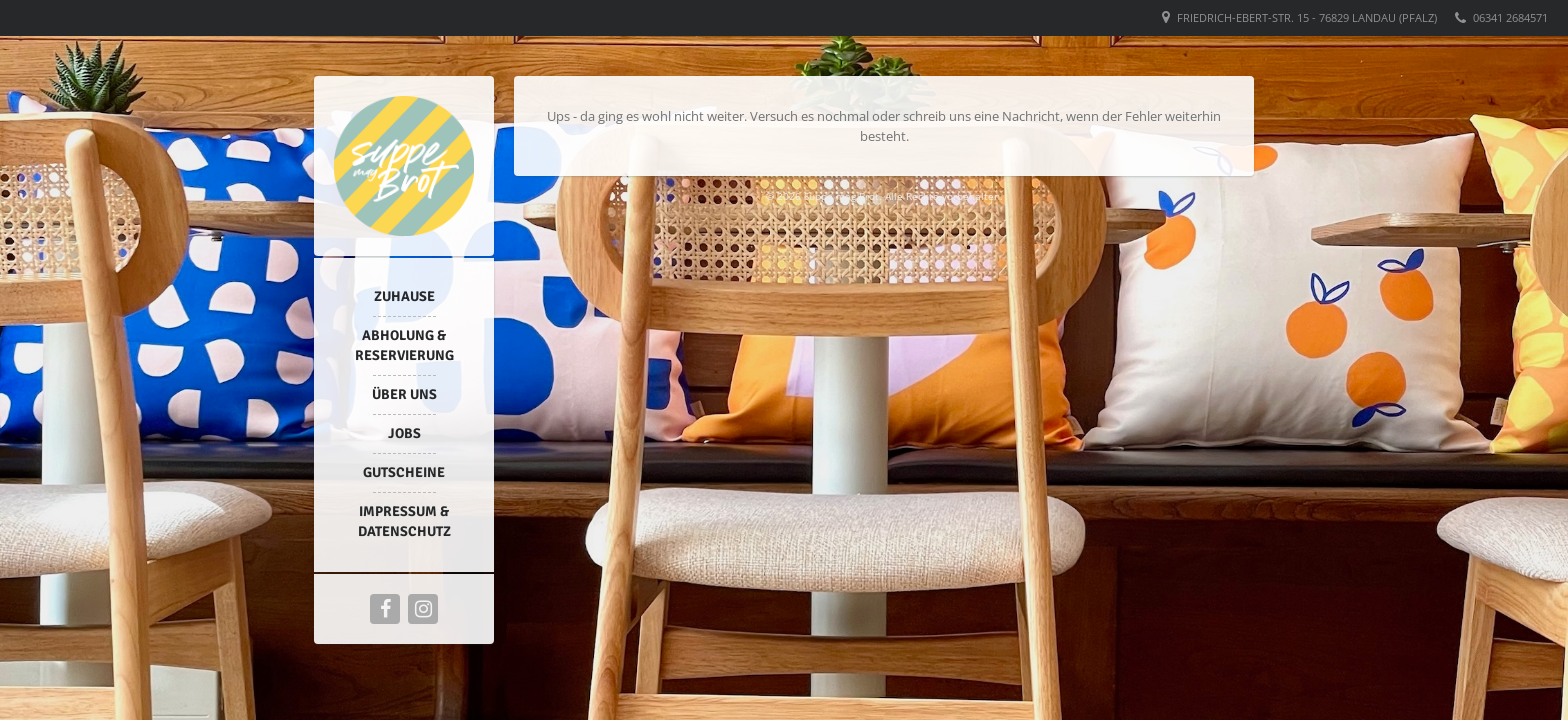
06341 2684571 (1510, 17)
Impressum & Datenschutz (404, 521)
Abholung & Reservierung (404, 345)
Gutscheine (404, 472)
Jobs (404, 433)
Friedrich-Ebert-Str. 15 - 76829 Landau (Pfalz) (1307, 17)
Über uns (404, 394)
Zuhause (404, 296)
